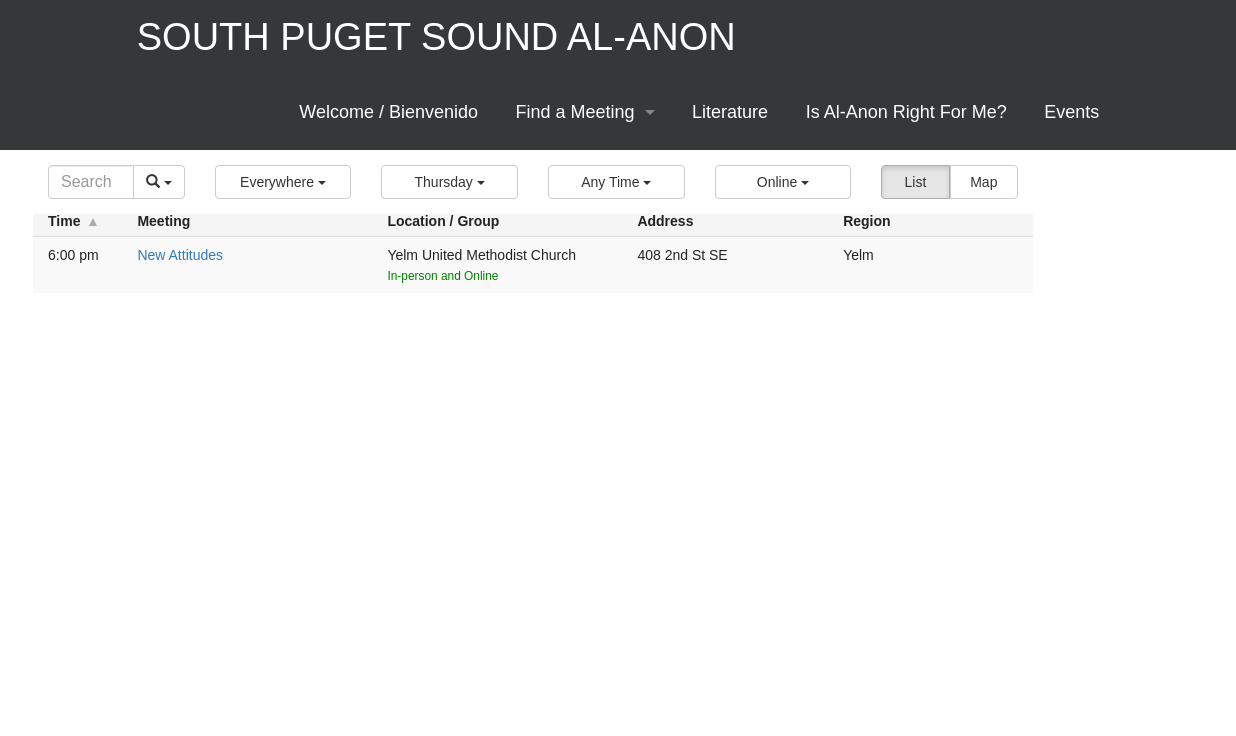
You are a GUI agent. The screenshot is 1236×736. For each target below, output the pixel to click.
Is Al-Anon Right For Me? (906, 112)
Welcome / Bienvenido (388, 112)
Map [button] (983, 182)
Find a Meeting (575, 112)
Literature (730, 112)
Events (1071, 112)
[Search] (91, 182)
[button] (283, 182)
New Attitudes (180, 255)
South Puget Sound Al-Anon (436, 37)
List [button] (916, 182)
